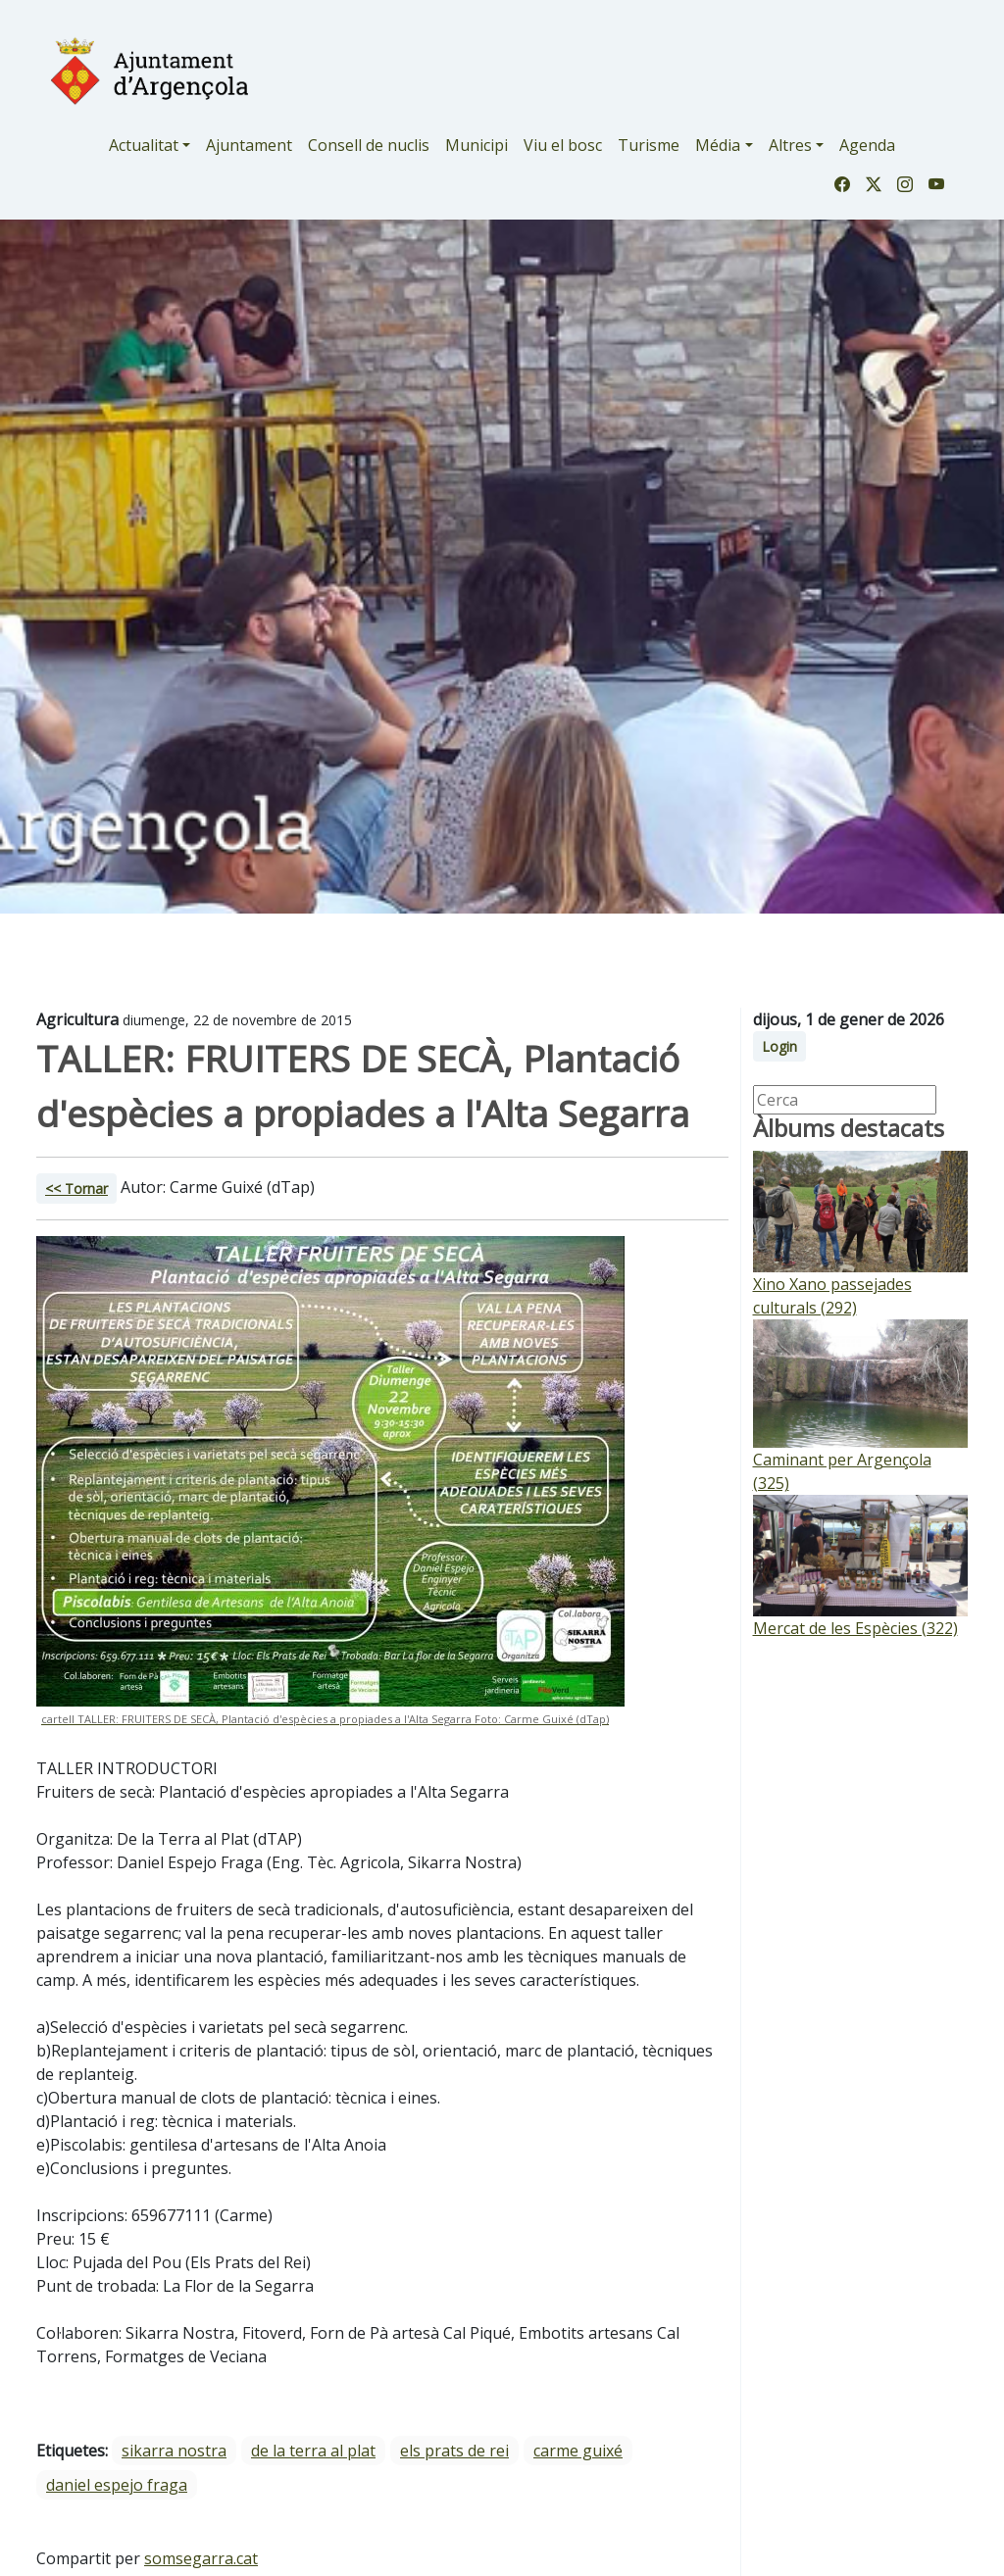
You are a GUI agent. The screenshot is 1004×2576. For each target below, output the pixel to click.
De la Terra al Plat (313, 2450)
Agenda (867, 145)
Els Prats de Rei (454, 2450)
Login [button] (779, 1046)
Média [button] (717, 145)
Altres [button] (790, 145)
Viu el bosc (563, 145)
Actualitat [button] (143, 145)
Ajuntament (249, 145)
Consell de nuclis (368, 145)
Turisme (648, 145)
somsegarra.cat (201, 2558)
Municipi (476, 145)
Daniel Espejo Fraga (116, 2485)
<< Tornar (76, 1188)
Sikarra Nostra (174, 2450)
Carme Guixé (578, 2450)
